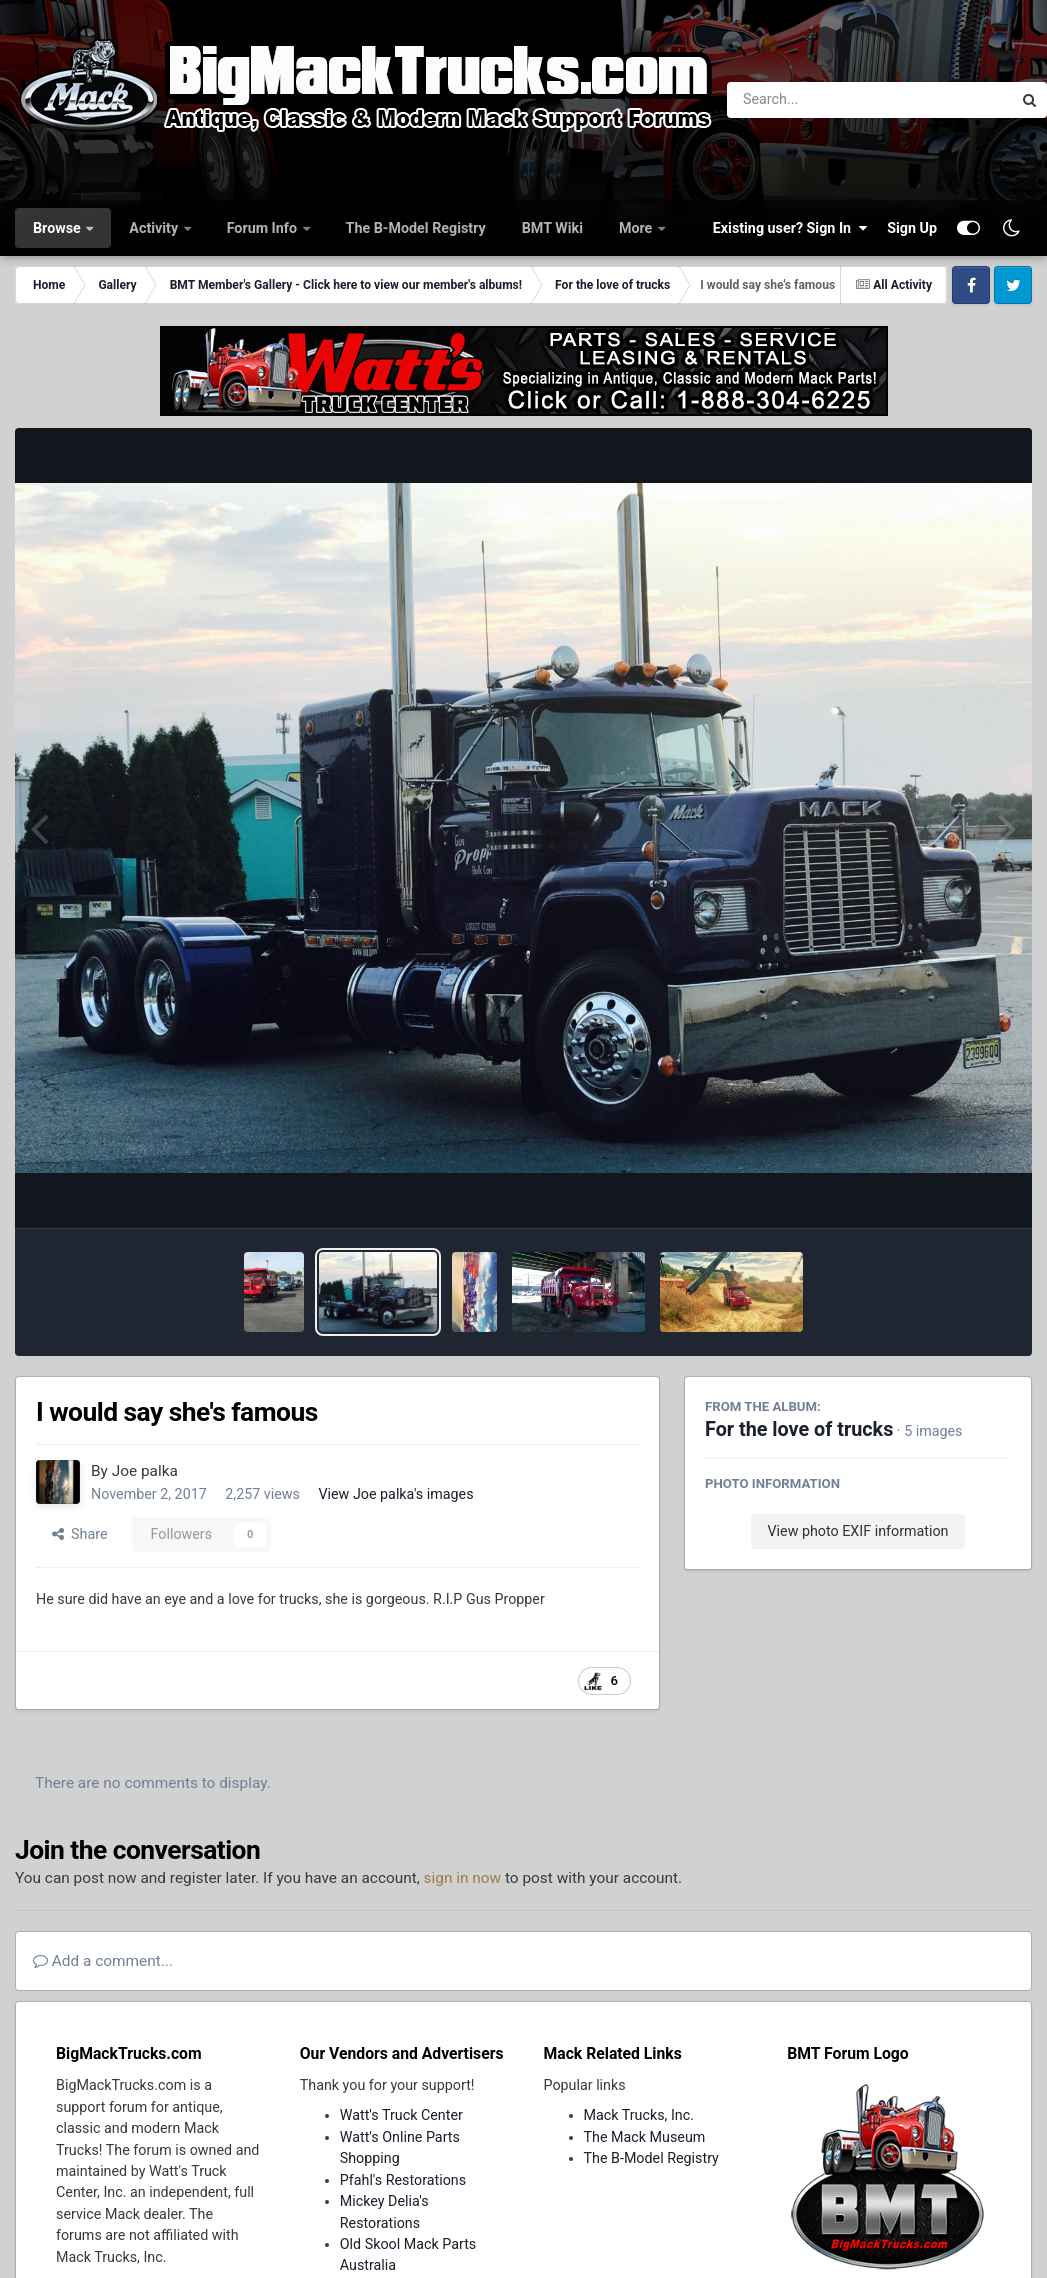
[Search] (814, 100)
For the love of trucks (799, 1429)
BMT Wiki (552, 228)
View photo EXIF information (857, 1531)
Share (80, 1534)
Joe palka (145, 1471)
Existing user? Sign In (790, 228)
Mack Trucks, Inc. (639, 2115)
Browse (58, 228)
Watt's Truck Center (401, 2115)
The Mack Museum (645, 2137)
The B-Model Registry (416, 228)
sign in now (463, 1878)
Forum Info (264, 228)
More (637, 228)
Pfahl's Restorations (403, 2180)
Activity (155, 228)
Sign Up (912, 228)
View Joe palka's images (395, 1494)
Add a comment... (103, 1961)
